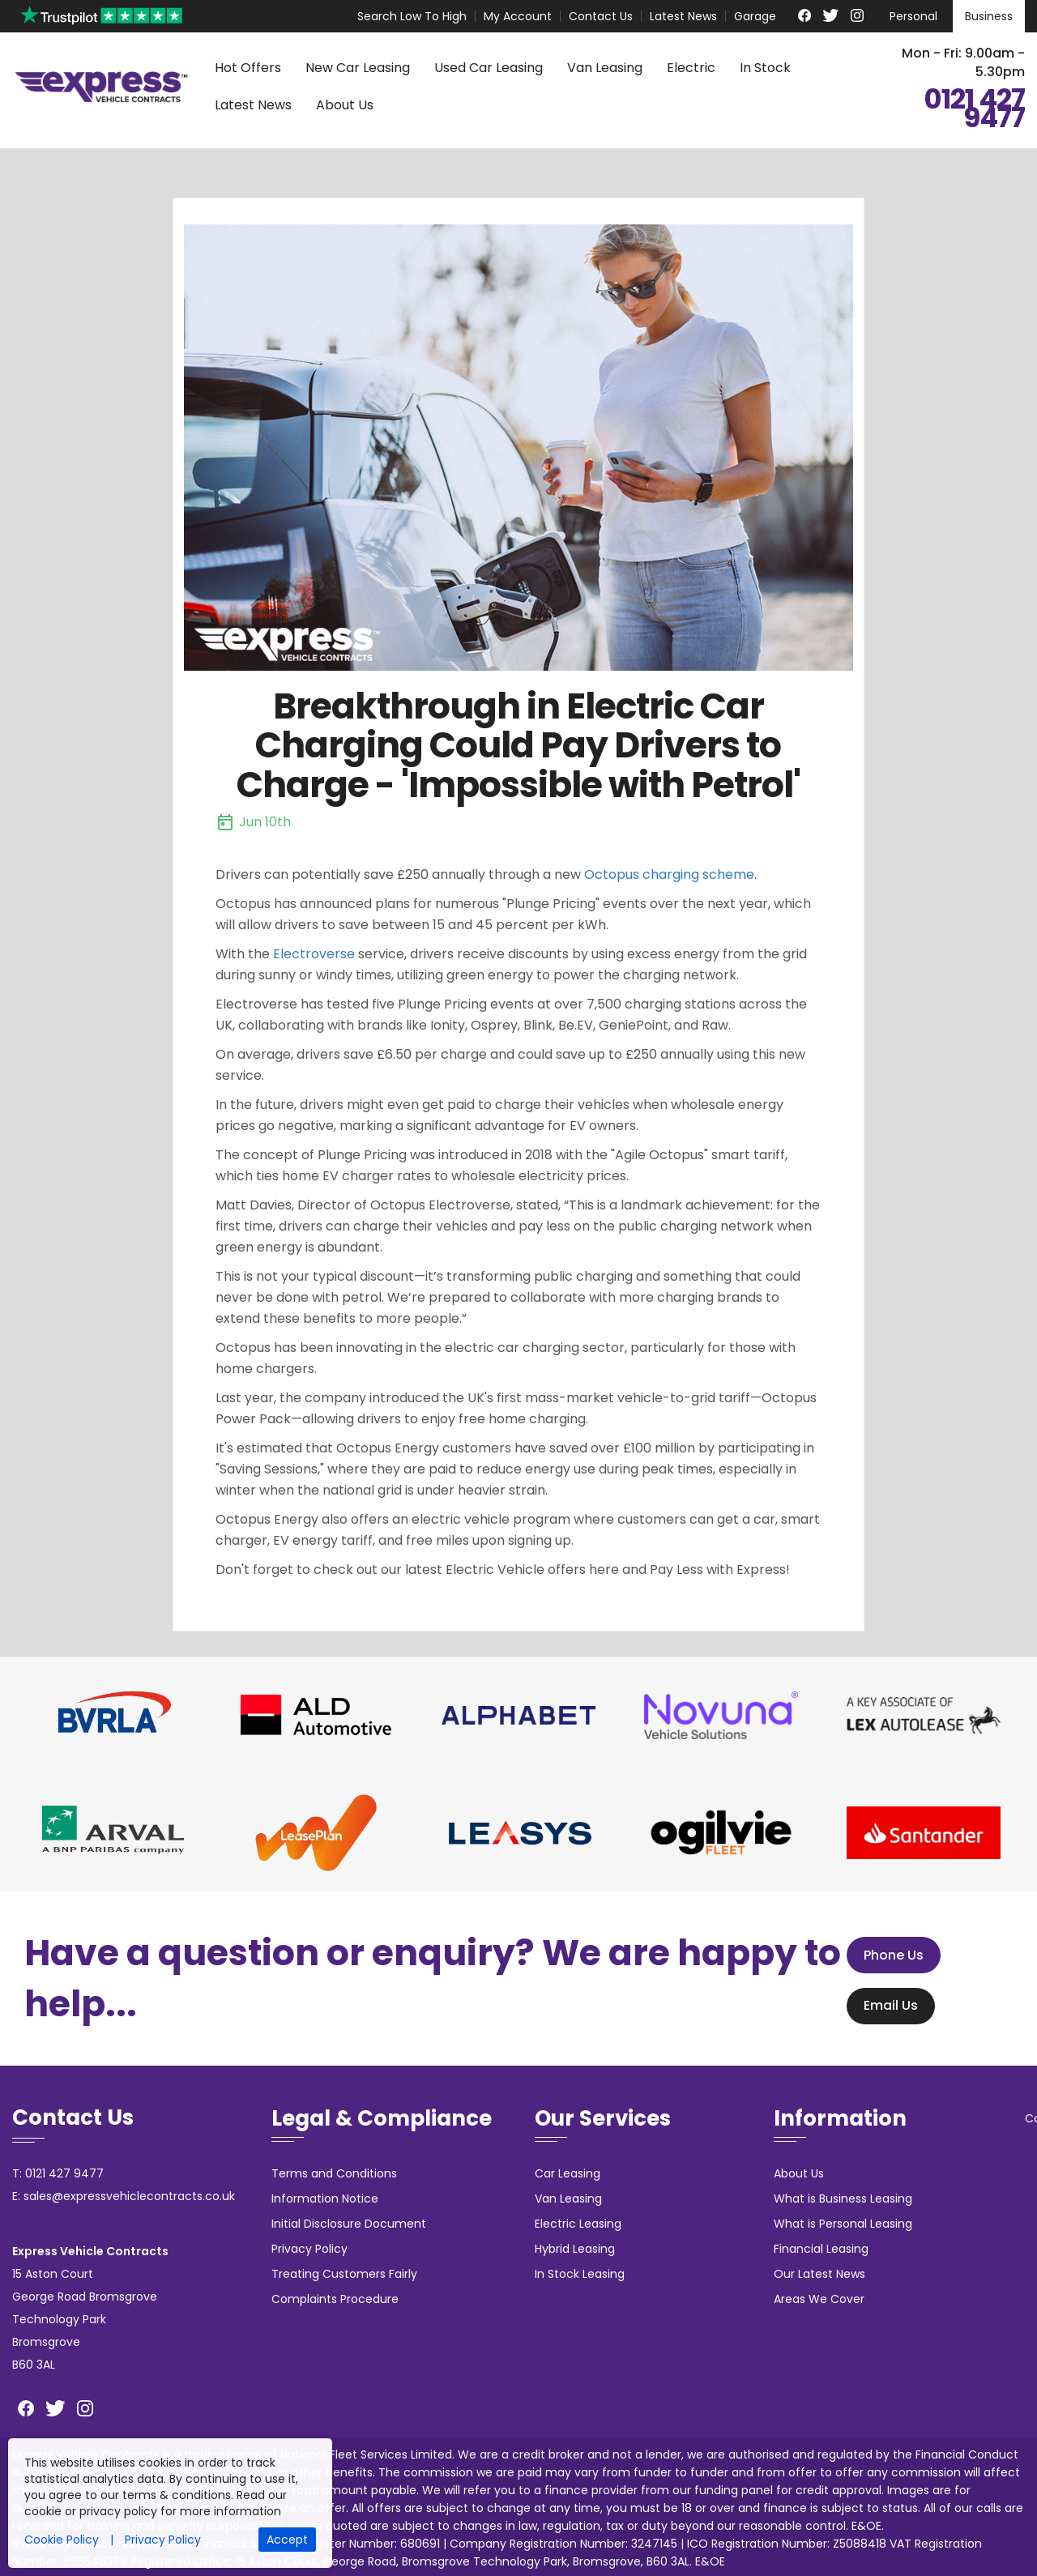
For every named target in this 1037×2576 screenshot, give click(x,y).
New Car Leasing (357, 67)
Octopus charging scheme (669, 874)
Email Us (884, 2006)
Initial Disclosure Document (348, 2224)
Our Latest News (819, 2274)
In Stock (765, 67)
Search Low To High (412, 16)
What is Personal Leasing (843, 2224)
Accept (287, 2539)
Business (989, 16)
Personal (913, 16)
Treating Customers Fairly (344, 2274)
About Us (344, 105)
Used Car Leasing (488, 67)
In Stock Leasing (580, 2274)
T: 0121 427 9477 (58, 2173)
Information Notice (324, 2198)
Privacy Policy (309, 2249)
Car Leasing (567, 2173)
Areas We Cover (819, 2299)
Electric (691, 67)
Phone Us (887, 1955)
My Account (518, 16)
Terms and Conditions (334, 2173)
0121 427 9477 (974, 109)
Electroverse (314, 954)
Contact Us (601, 16)
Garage (755, 16)
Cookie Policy (61, 2539)
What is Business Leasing (843, 2198)
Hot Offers (248, 67)
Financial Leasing (821, 2249)
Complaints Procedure (335, 2299)
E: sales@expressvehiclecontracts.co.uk (123, 2196)
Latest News (683, 16)
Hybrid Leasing (575, 2249)
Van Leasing (604, 67)
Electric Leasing (578, 2224)
